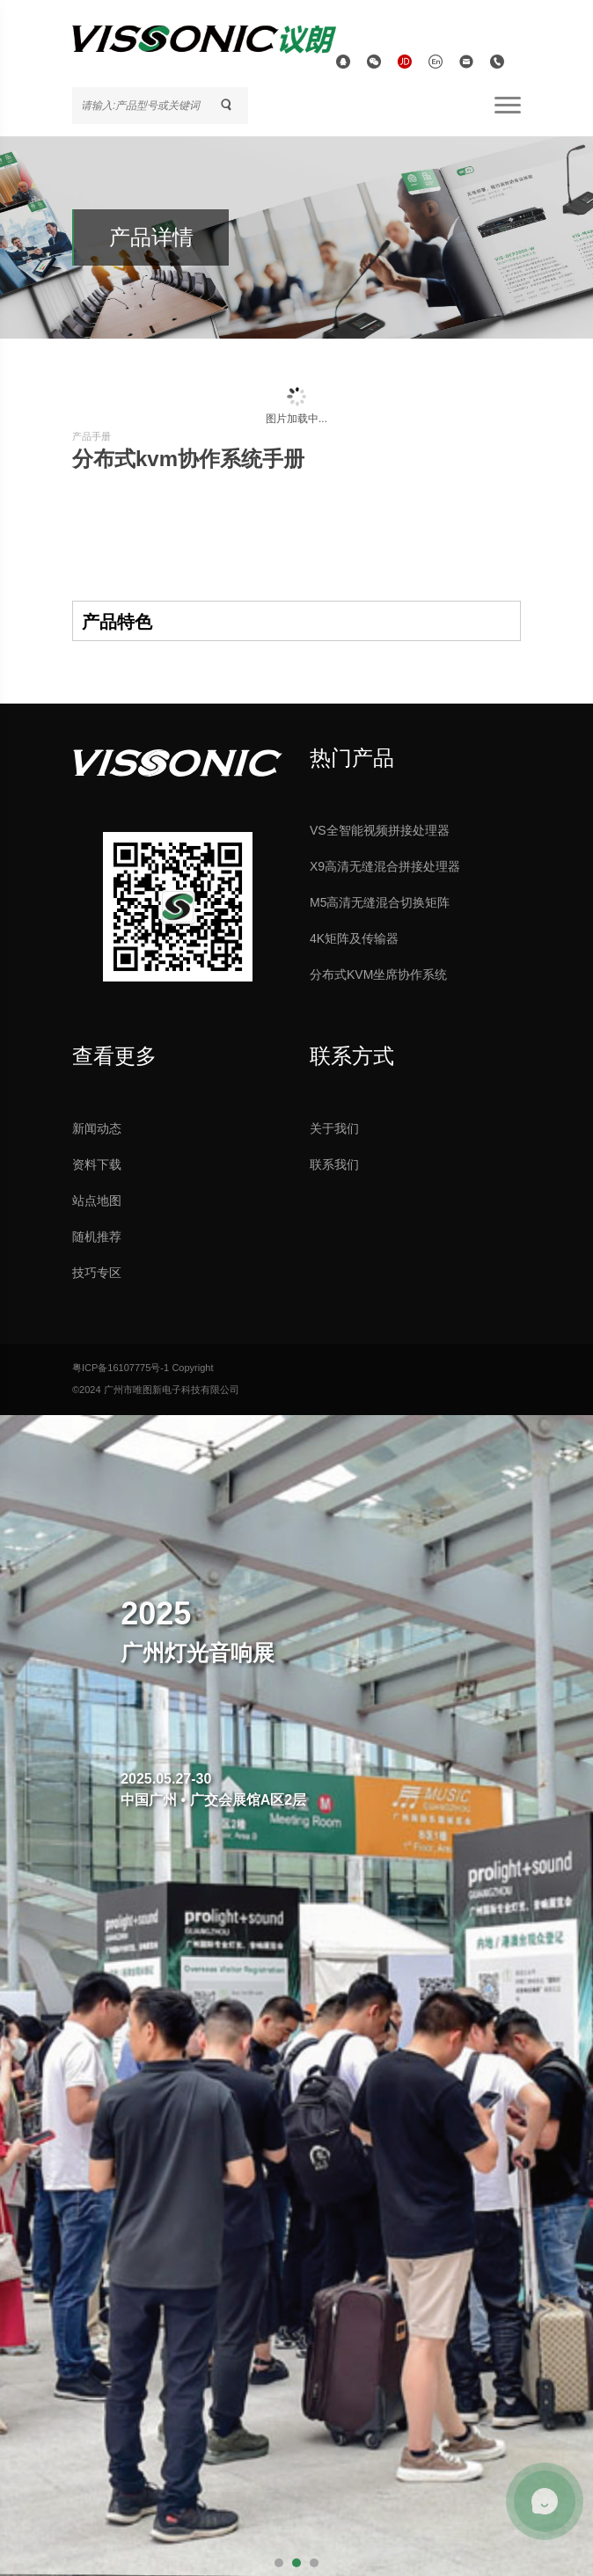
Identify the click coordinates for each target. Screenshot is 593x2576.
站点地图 (96, 1200)
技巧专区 (96, 1273)
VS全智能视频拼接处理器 (380, 830)
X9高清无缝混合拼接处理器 (385, 866)
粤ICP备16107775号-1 (120, 1367)
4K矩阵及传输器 (354, 938)
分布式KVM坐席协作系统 (378, 974)
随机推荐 (96, 1237)
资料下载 (96, 1164)
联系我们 (334, 1164)
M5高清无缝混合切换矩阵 (380, 902)
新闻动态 (96, 1128)
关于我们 (334, 1128)
